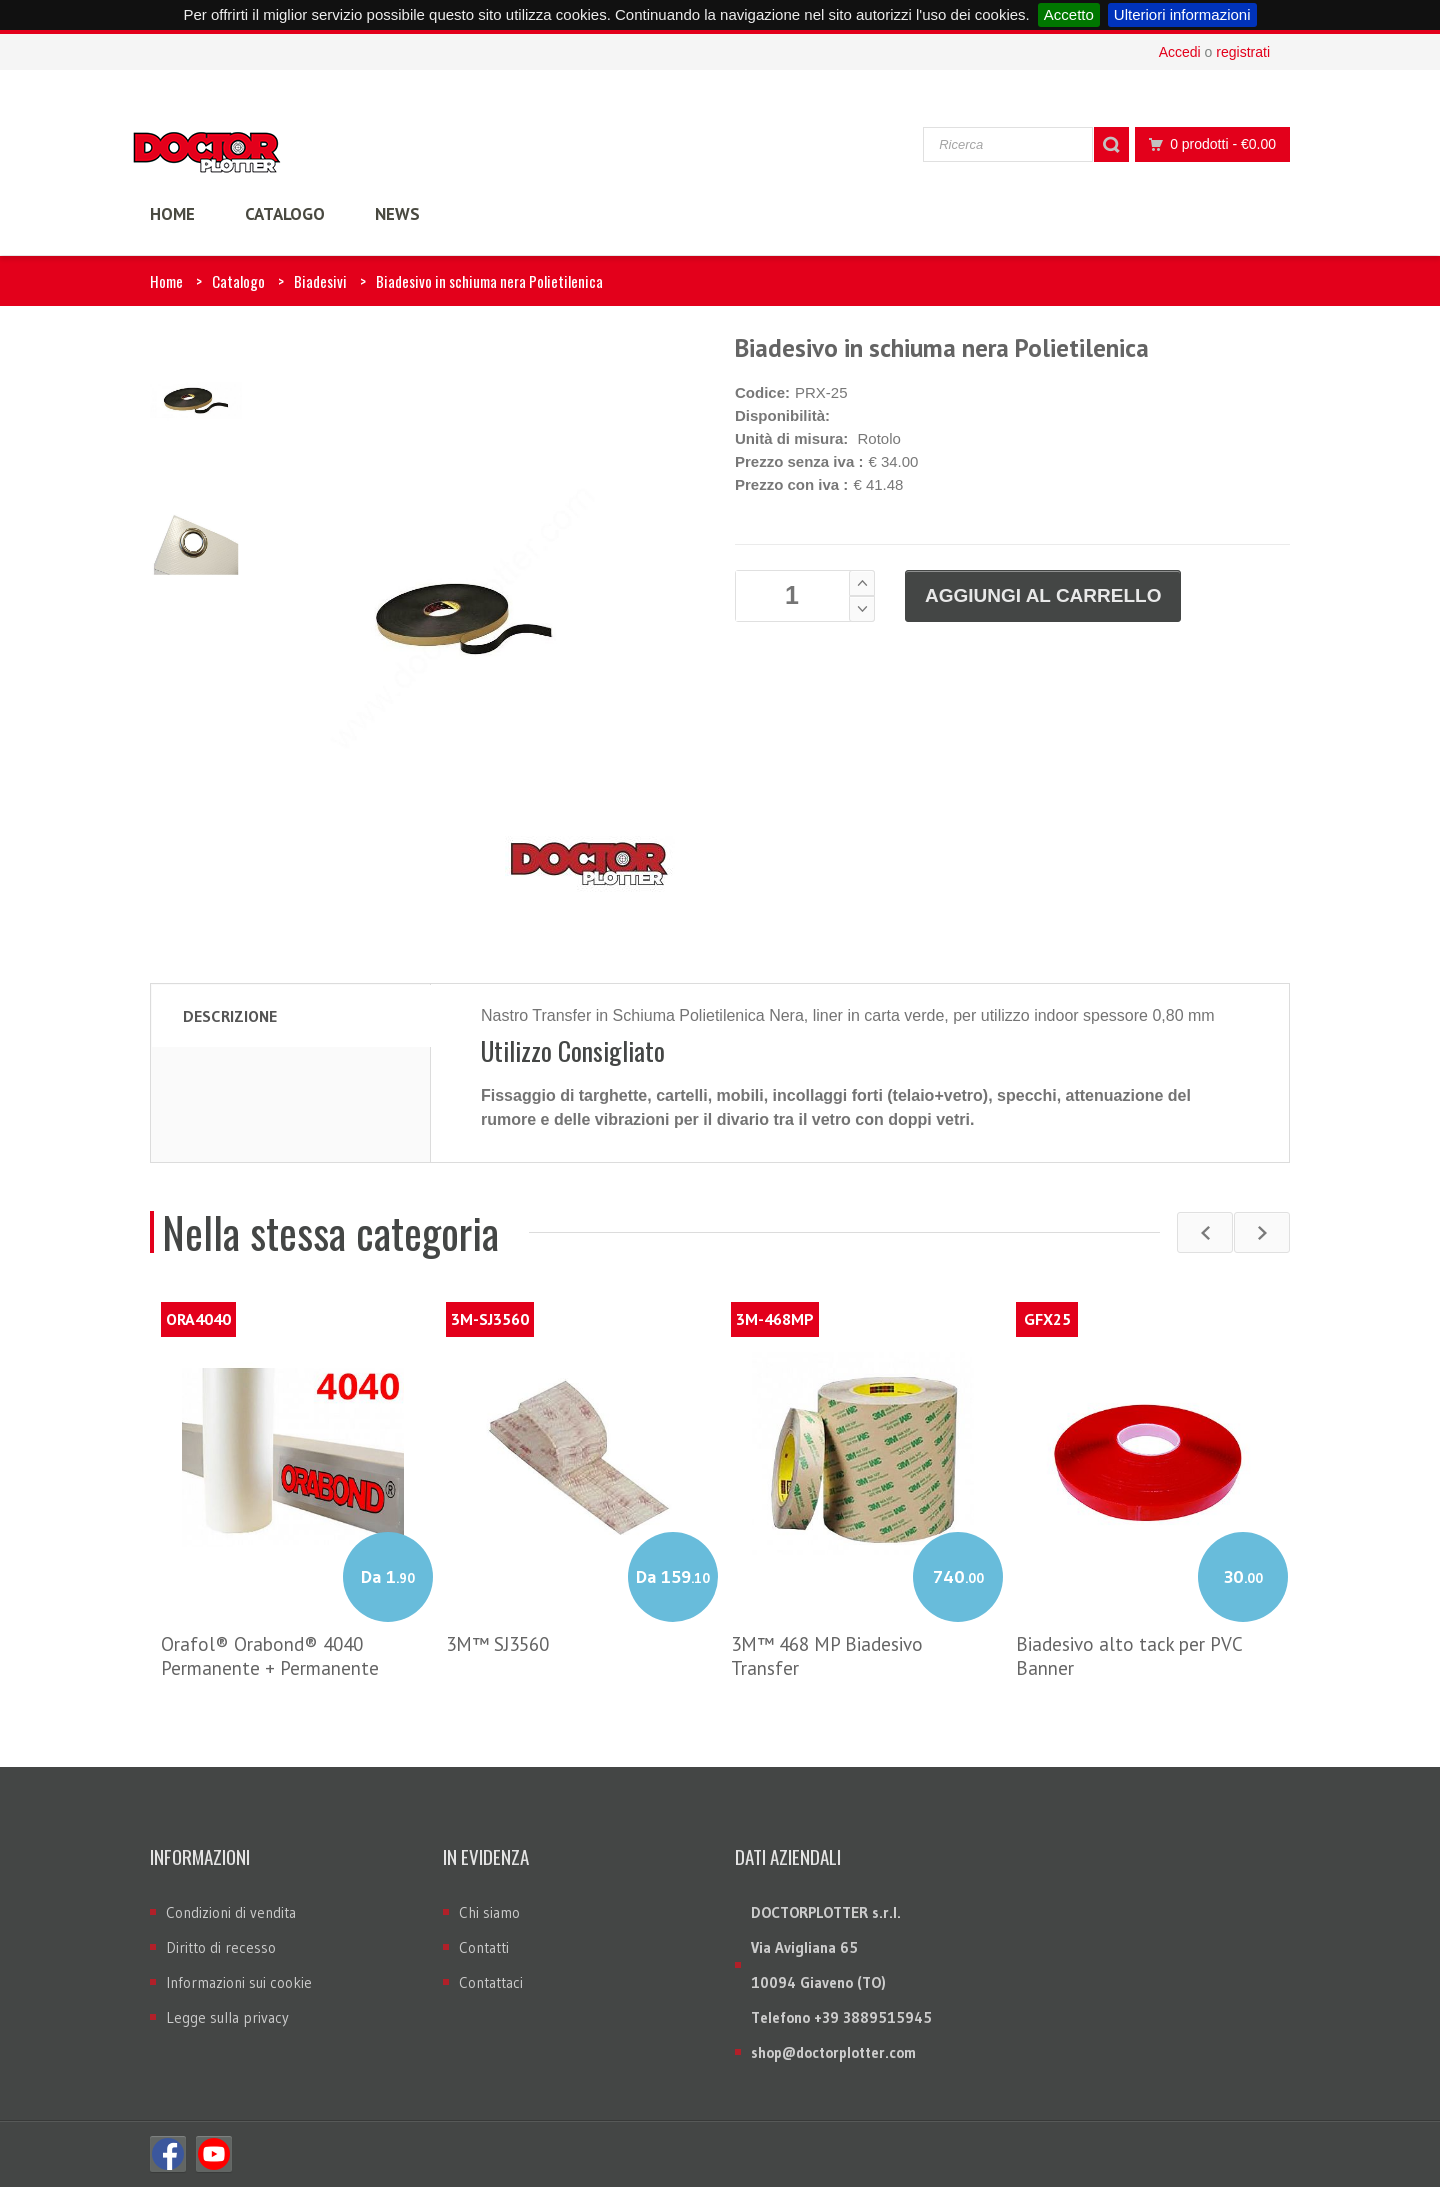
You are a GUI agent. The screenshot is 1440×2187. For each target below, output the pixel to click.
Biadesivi (320, 281)
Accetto (1069, 14)
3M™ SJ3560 (497, 1644)
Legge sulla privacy (227, 2017)
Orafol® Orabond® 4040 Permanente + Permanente (270, 1656)
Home (166, 281)
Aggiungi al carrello (1043, 595)
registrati (1243, 52)
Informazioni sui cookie (239, 1982)
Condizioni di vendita (231, 1912)
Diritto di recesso (221, 1947)
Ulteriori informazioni (1182, 14)
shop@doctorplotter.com (833, 2052)
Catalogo (238, 281)
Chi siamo (489, 1912)
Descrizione (230, 1016)
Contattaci (491, 1982)
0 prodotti (1207, 144)
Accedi (1180, 52)
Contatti (484, 1947)
